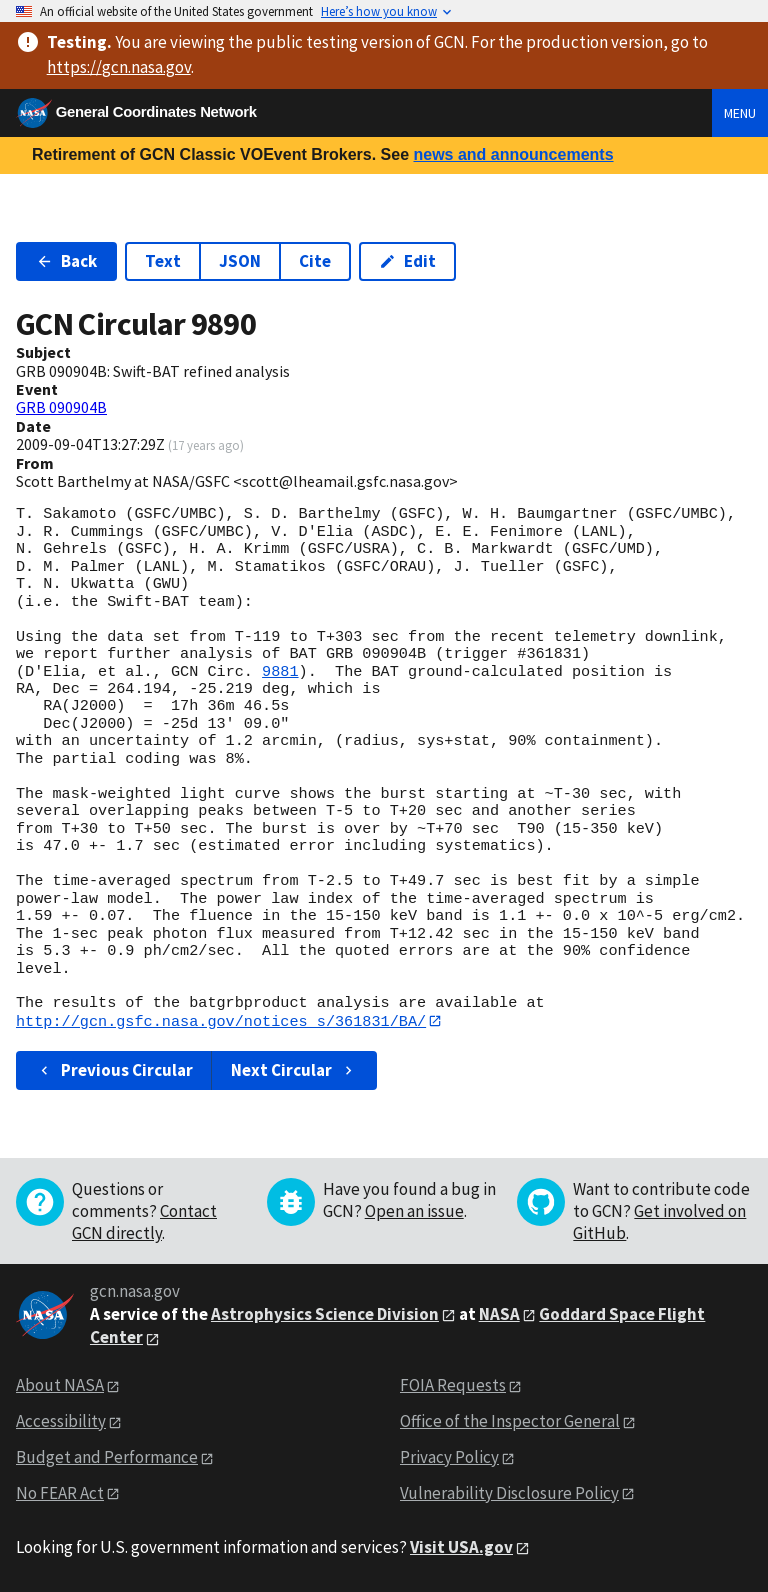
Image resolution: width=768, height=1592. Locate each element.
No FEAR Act (60, 1493)
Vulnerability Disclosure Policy (509, 1493)
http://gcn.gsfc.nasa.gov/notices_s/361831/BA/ (221, 1021)
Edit (407, 261)
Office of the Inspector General (510, 1421)
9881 (280, 672)
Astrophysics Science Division (325, 1314)
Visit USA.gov (461, 1547)
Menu (740, 113)
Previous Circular (114, 1071)
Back (66, 261)
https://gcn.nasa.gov (119, 67)
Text (163, 261)
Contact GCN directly (144, 1223)
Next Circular (294, 1071)
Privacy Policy (449, 1457)
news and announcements (513, 154)
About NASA (60, 1386)
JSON (240, 261)
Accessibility (61, 1421)
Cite (315, 261)
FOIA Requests (453, 1386)
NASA (499, 1314)
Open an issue (414, 1212)
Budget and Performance (107, 1457)
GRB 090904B (61, 407)
